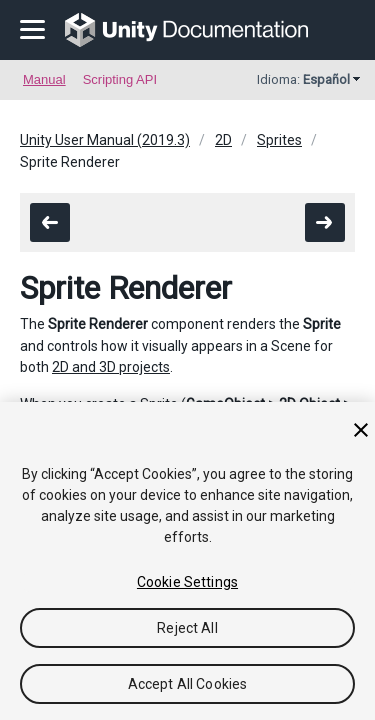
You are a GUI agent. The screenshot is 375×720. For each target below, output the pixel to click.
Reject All (187, 628)
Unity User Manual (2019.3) (105, 140)
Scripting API (120, 79)
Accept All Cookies (188, 684)
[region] (187, 561)
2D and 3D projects (111, 367)
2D (223, 140)
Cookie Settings (187, 582)
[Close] (361, 430)
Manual (44, 79)
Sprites (279, 140)
